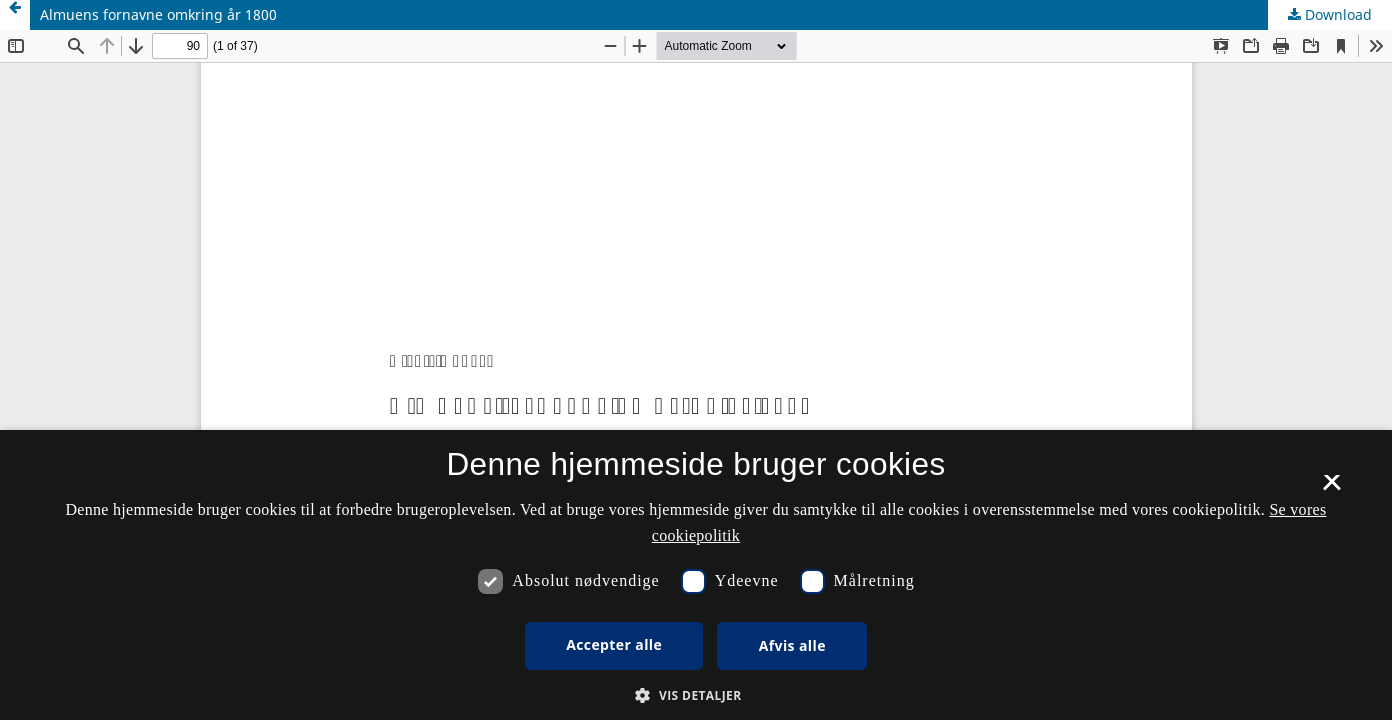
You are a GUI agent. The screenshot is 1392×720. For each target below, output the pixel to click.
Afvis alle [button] (792, 645)
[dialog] (696, 575)
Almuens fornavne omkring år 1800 (158, 14)
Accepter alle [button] (614, 644)
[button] (695, 695)
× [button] (1331, 489)
